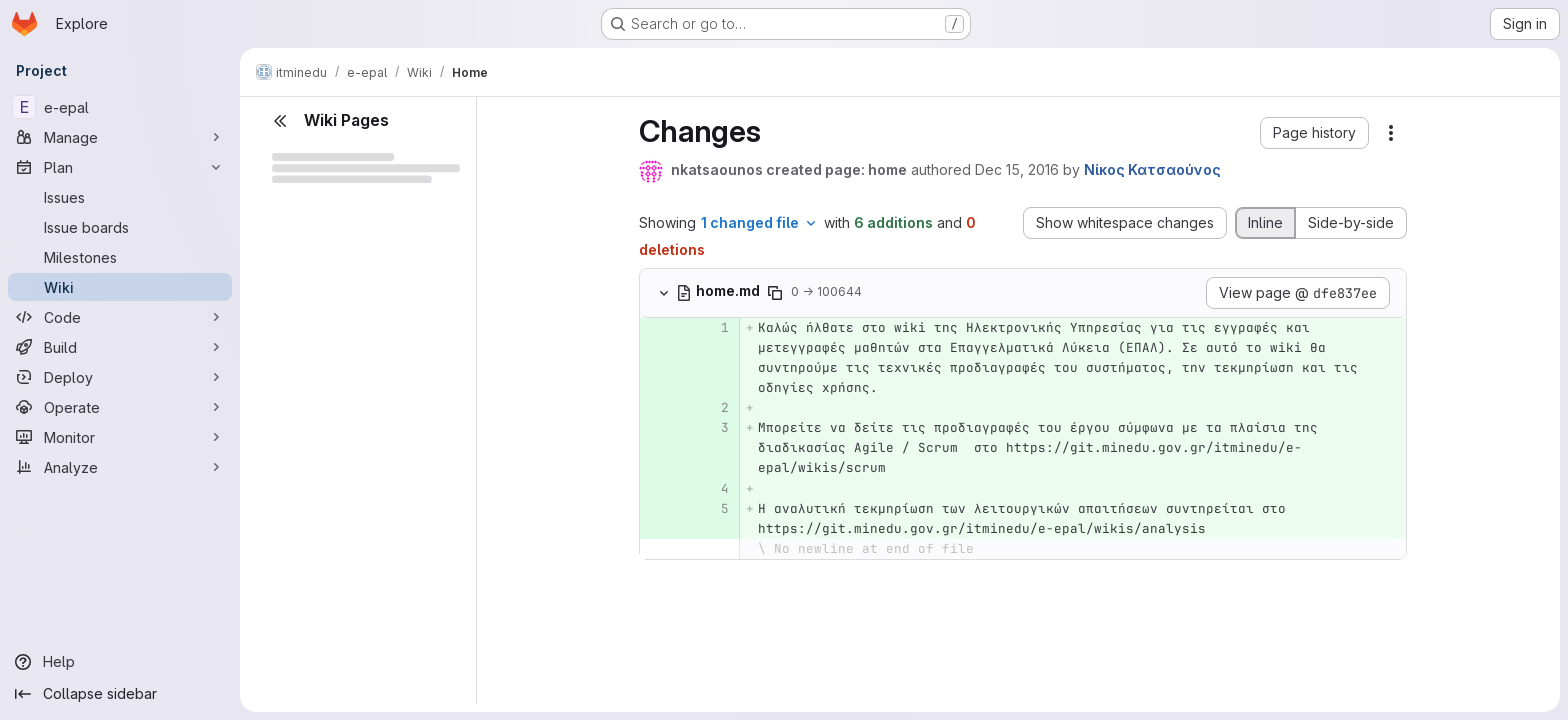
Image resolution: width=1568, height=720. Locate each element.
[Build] (120, 347)
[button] (1314, 133)
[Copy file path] (775, 293)
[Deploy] (120, 377)
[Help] (120, 662)
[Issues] (120, 197)
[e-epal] (120, 107)
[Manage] (120, 137)
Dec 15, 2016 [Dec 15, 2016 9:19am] (1017, 169)
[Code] (120, 317)
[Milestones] (120, 257)
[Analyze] (120, 467)
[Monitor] (120, 437)
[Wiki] (120, 287)
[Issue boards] (120, 227)
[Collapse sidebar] (120, 694)
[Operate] (120, 407)
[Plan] (120, 167)
